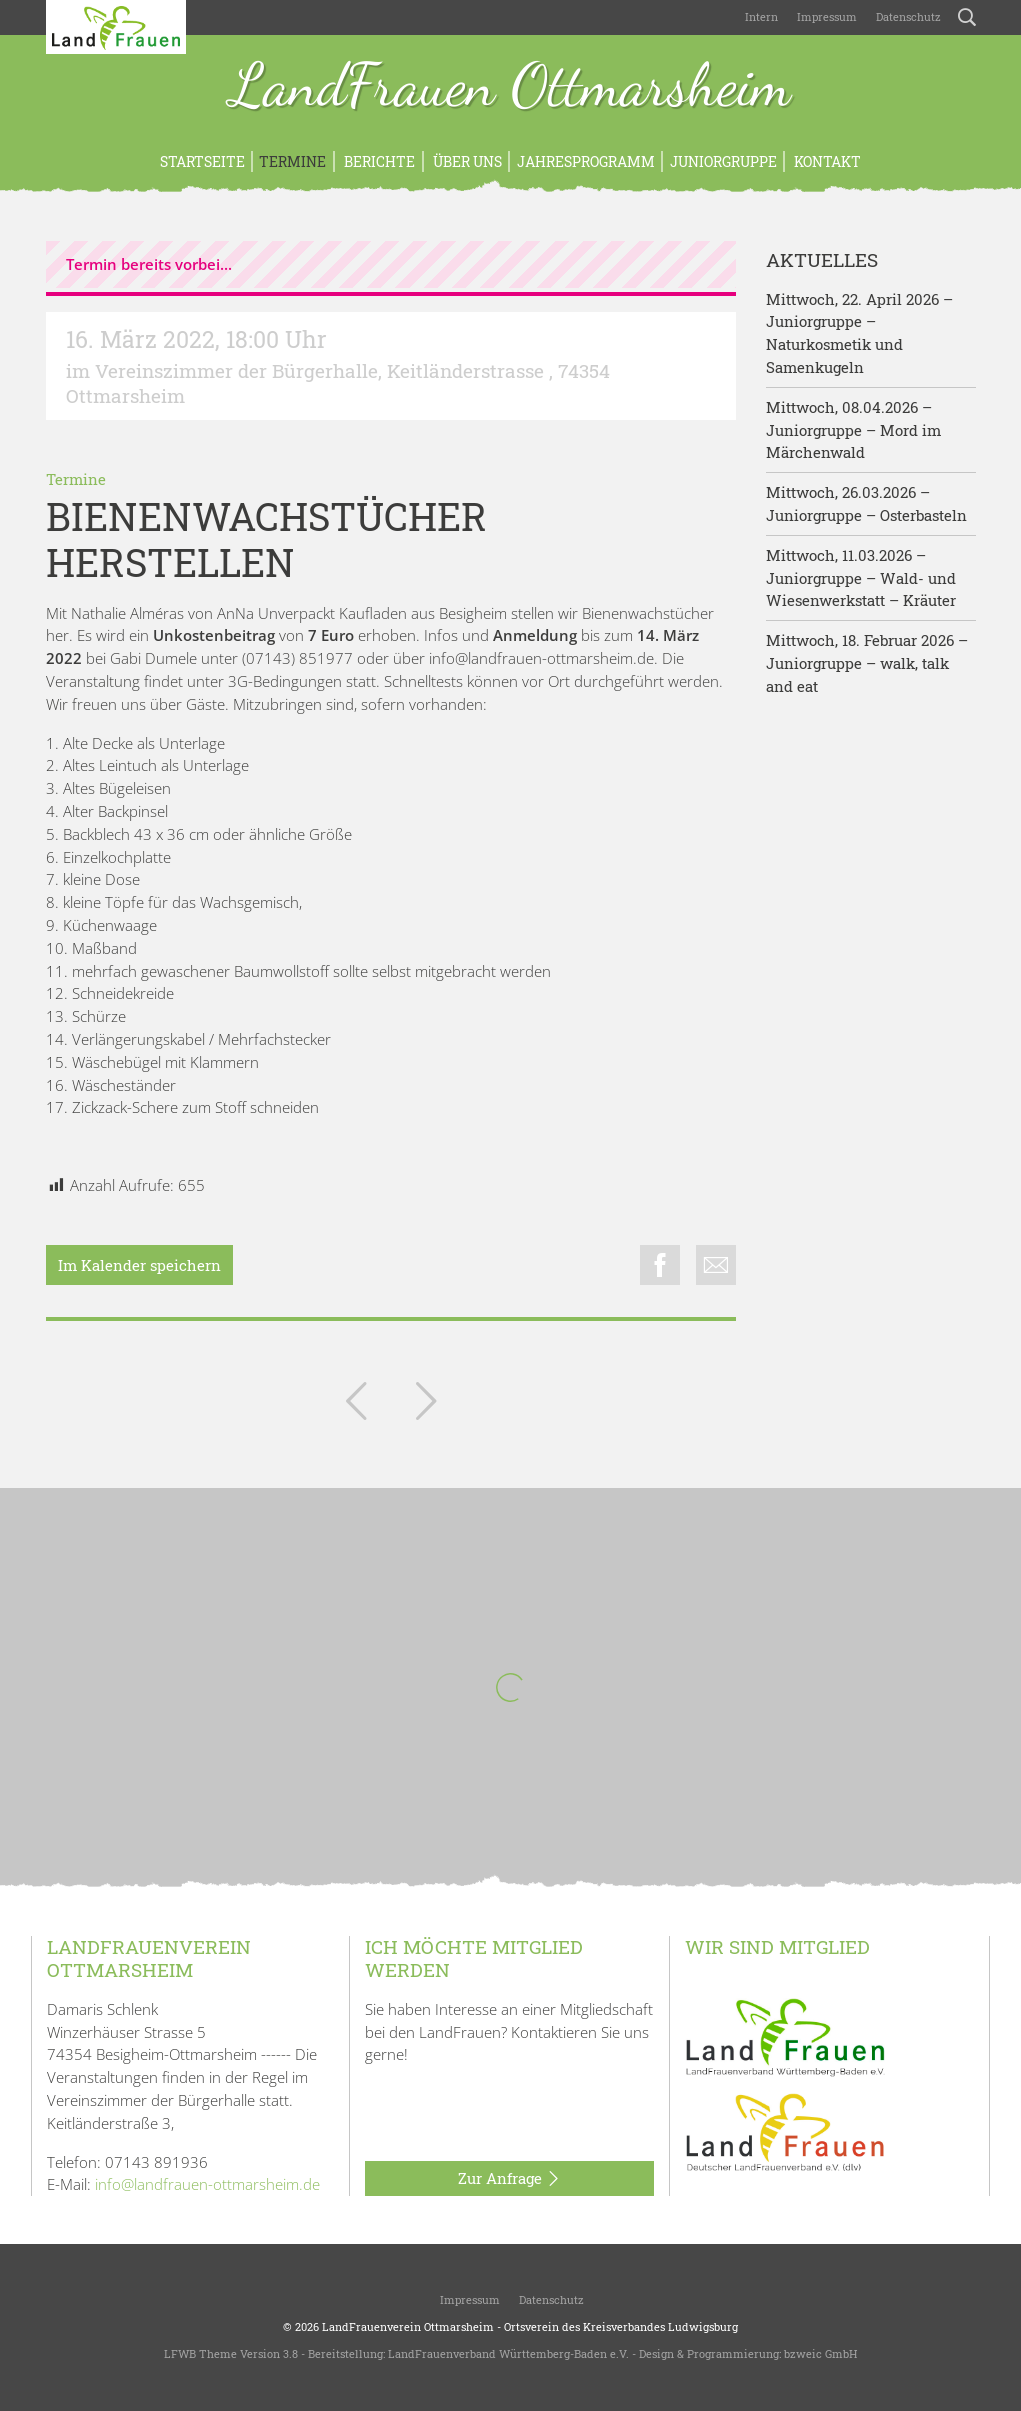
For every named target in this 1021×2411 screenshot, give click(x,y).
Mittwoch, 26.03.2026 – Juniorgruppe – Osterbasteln (866, 503)
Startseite (202, 161)
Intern (761, 16)
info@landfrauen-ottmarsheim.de (207, 2184)
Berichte (378, 161)
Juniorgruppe (723, 161)
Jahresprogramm (586, 161)
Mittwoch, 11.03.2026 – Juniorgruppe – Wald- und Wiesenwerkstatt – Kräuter (861, 578)
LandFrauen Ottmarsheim (510, 88)
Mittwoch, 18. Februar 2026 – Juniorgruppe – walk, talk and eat (867, 663)
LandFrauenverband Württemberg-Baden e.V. (508, 2353)
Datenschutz (907, 16)
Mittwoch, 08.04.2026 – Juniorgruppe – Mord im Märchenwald (853, 430)
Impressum (825, 16)
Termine (292, 161)
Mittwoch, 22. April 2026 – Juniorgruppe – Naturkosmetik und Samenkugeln (859, 333)
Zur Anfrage (509, 2179)
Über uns (466, 161)
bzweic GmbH (820, 2353)
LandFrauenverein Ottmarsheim (408, 2326)
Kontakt (826, 161)
